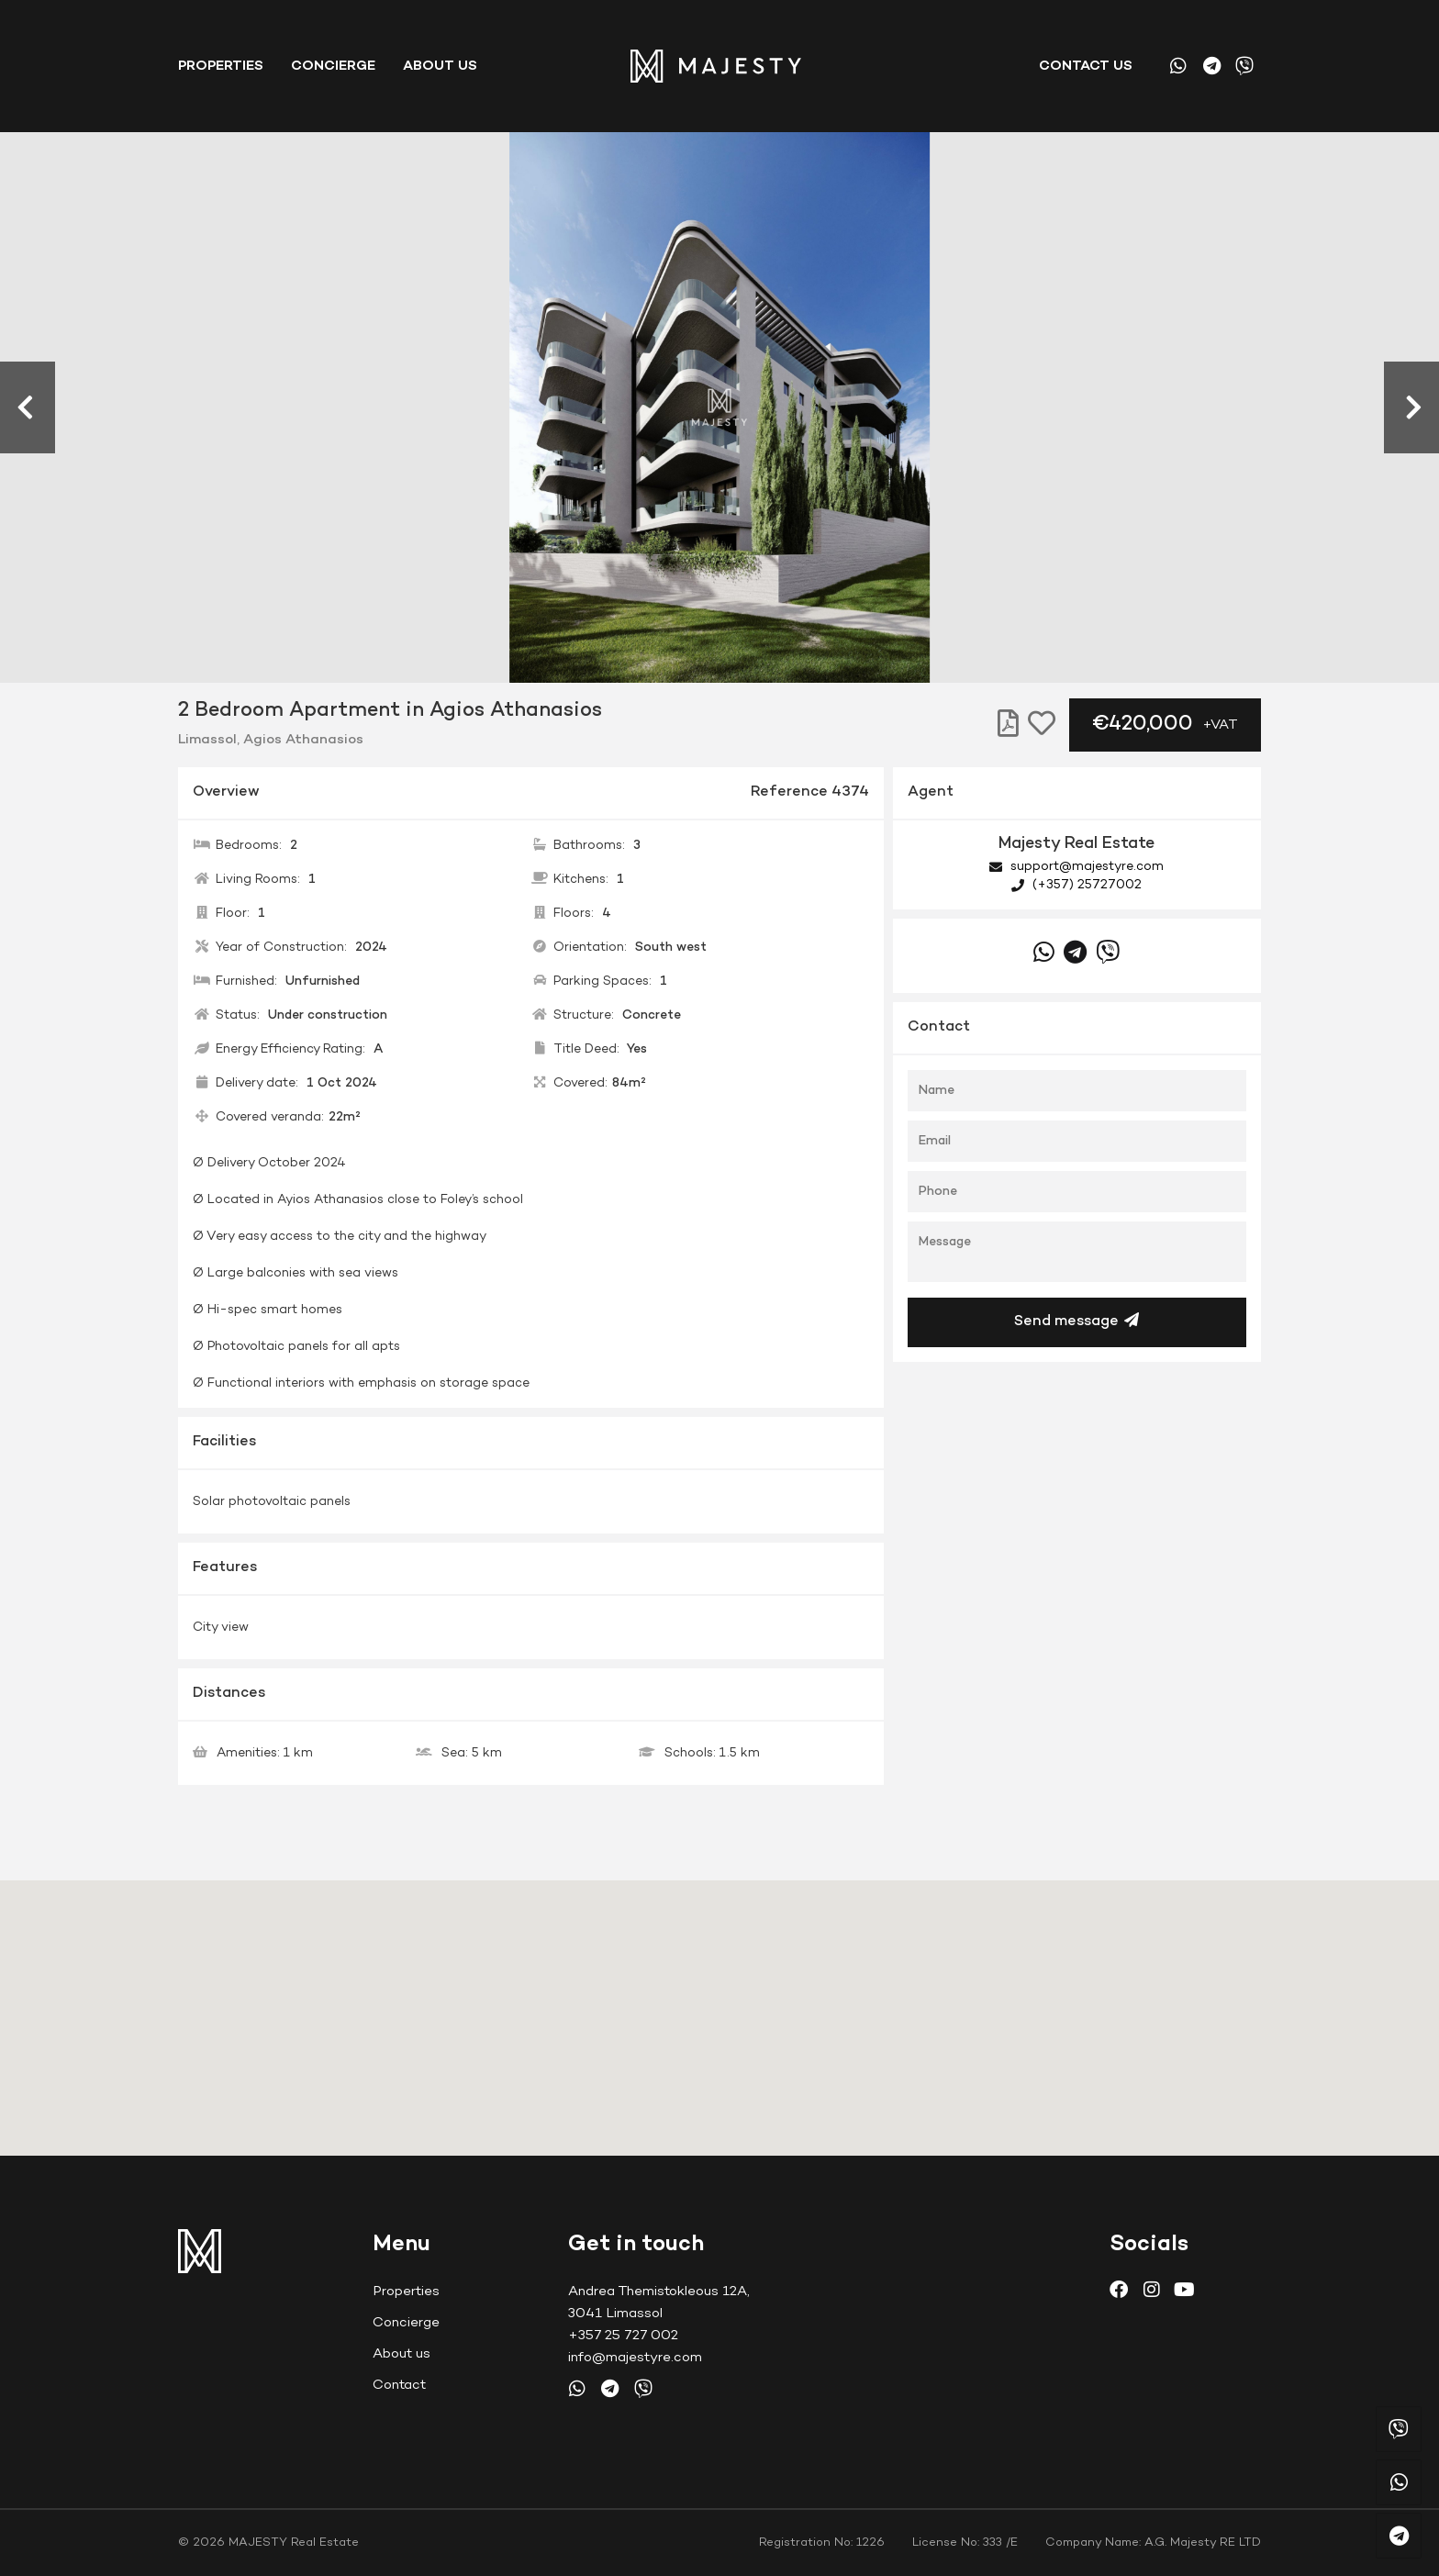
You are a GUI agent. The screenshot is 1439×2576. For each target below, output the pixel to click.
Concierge (333, 66)
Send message (1076, 1321)
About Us (440, 66)
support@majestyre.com (1076, 867)
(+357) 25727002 (1076, 885)
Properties (220, 66)
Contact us (1085, 66)
